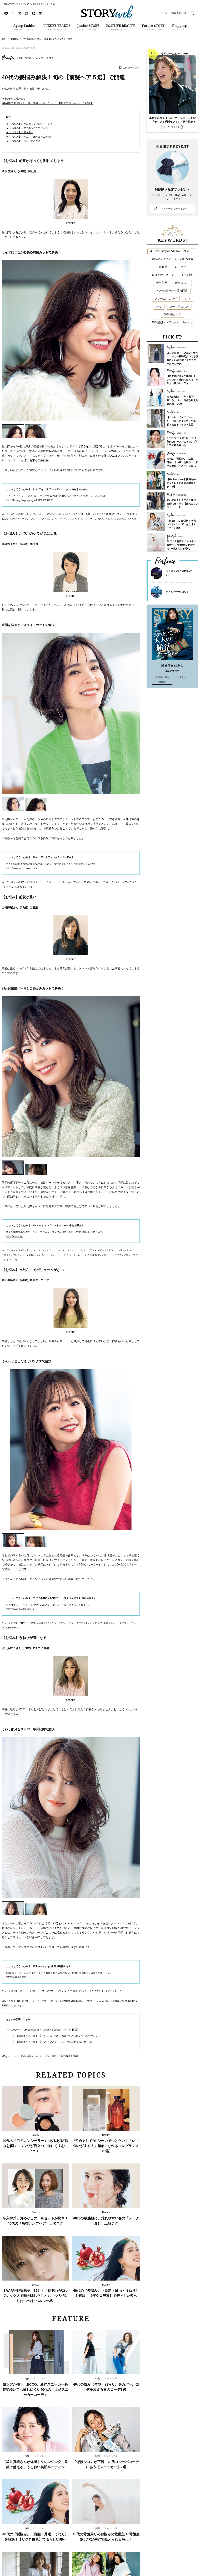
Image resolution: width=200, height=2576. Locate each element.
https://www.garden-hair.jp (20, 1609)
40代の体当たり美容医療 (172, 290)
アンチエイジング (166, 298)
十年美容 (161, 282)
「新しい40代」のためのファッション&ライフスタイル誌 (28, 4)
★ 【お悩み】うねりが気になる (23, 141)
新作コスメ (182, 282)
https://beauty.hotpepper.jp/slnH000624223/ (29, 500)
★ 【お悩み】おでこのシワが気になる (27, 128)
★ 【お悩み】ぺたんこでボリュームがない (29, 136)
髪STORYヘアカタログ (39, 58)
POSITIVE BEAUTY (70, 2056)
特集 (20, 58)
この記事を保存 (131, 67)
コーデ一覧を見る (171, 127)
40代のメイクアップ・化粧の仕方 (172, 259)
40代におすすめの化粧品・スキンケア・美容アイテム (173, 251)
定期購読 (162, 682)
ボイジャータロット (177, 591)
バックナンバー (182, 677)
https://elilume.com (16, 1977)
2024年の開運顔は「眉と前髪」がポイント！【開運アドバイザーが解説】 (47, 103)
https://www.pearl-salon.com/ (21, 868)
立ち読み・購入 (162, 677)
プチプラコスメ (179, 306)
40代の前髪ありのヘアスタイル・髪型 (38, 2056)
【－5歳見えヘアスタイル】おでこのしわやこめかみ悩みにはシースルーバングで (56, 2035)
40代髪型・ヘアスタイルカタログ (172, 322)
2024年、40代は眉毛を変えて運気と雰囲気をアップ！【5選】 (45, 2029)
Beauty (8, 57)
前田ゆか (180, 267)
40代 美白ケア (172, 314)
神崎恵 (163, 267)
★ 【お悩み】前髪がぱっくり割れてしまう (29, 123)
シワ (187, 298)
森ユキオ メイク (163, 274)
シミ (159, 306)
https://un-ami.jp (14, 1236)
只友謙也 (187, 274)
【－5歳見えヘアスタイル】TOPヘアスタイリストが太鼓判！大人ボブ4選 (52, 2041)
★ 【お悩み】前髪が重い (19, 132)
